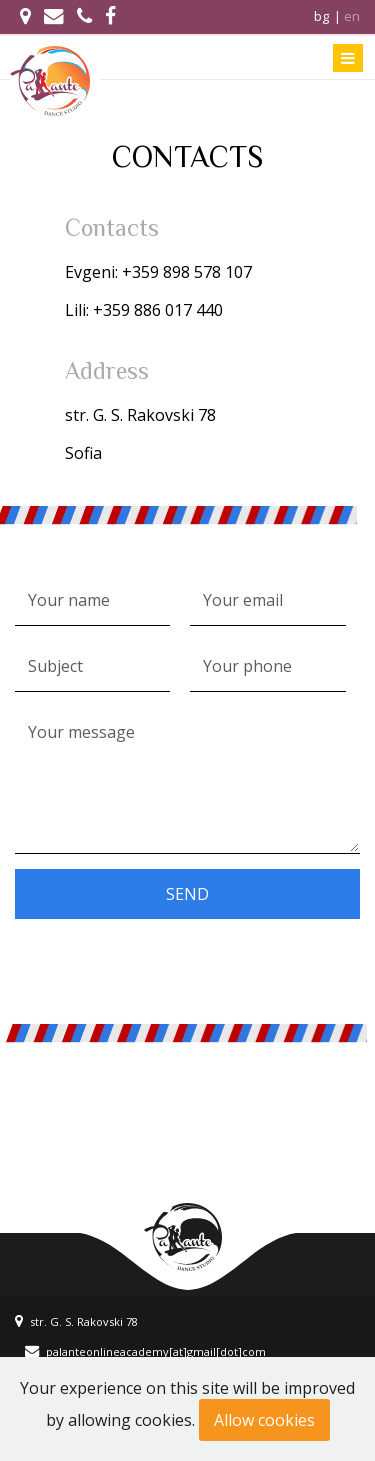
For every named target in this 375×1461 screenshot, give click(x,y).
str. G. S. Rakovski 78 (76, 1321)
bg (321, 16)
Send (187, 894)
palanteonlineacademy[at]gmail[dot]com (145, 1351)
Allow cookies (264, 1420)
